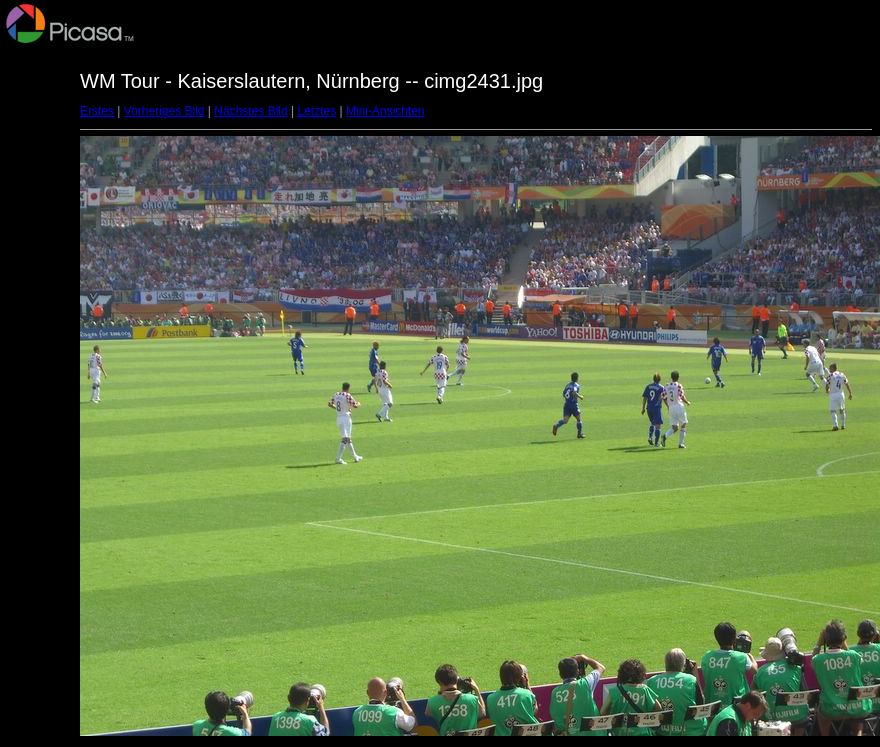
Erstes (97, 111)
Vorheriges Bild (164, 111)
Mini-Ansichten (385, 111)
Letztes (317, 111)
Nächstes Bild (250, 111)
